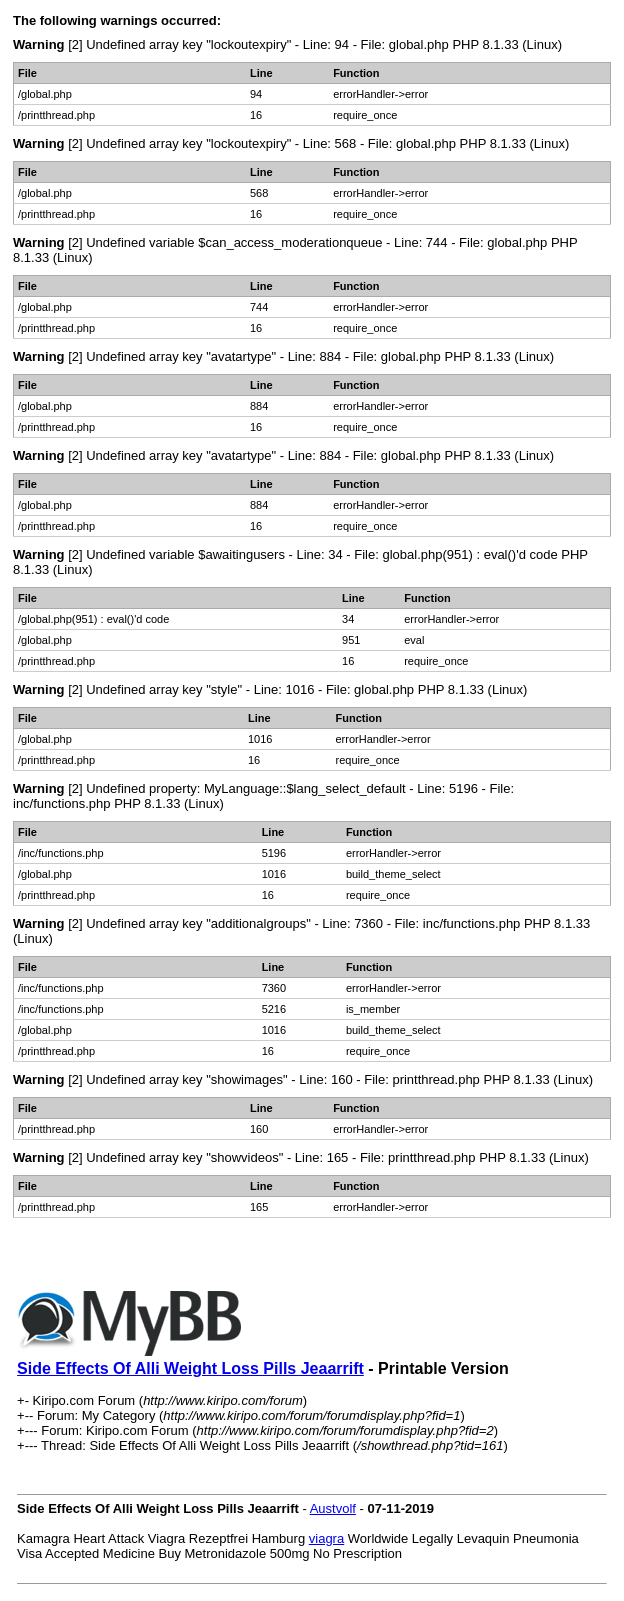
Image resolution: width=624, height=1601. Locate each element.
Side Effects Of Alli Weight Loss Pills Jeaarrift (190, 1368)
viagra (326, 1538)
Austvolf (333, 1508)
